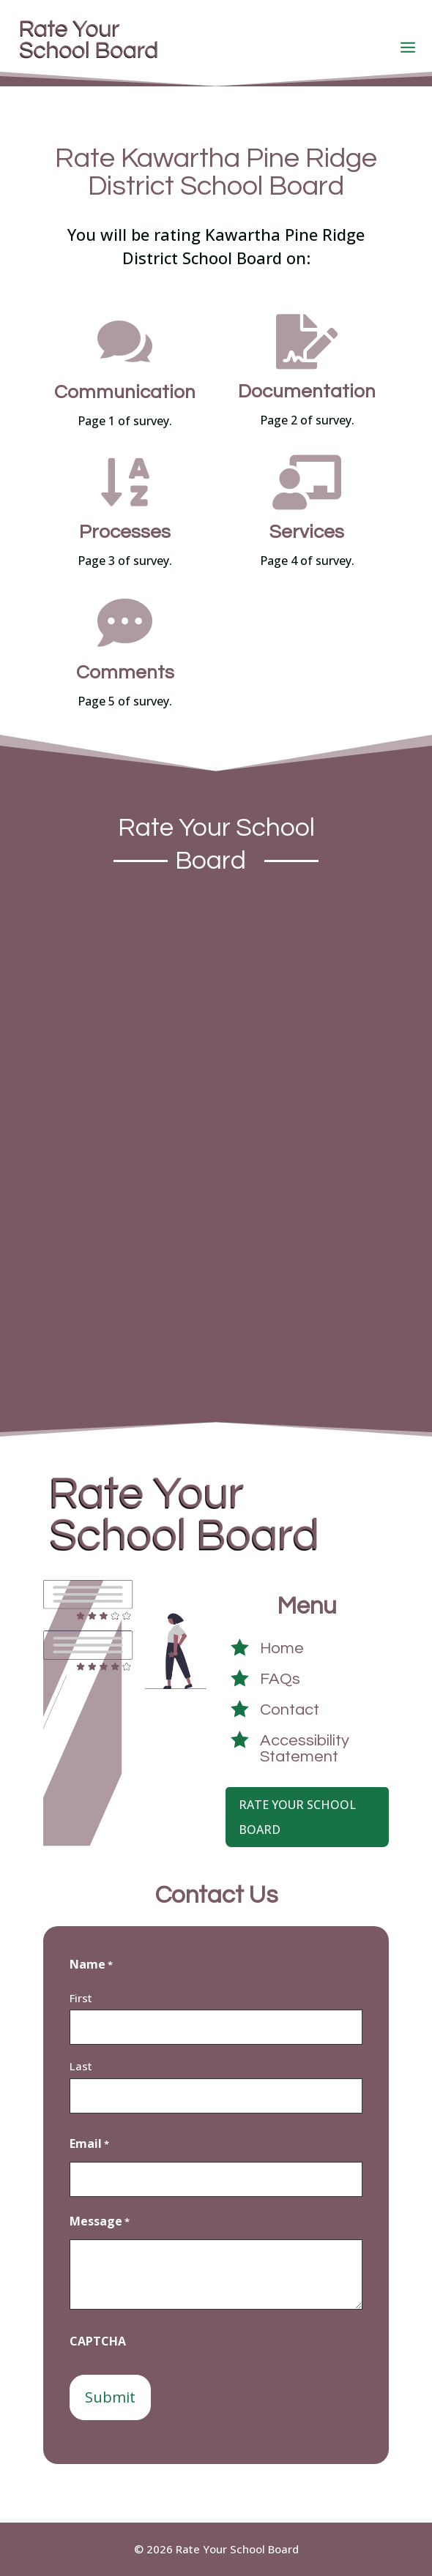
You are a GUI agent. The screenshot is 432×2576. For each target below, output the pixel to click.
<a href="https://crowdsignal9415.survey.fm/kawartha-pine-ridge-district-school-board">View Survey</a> (216, 1137)
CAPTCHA (98, 2341)
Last (81, 2066)
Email (89, 2144)
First (81, 1998)
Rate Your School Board (297, 1817)
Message (100, 2222)
